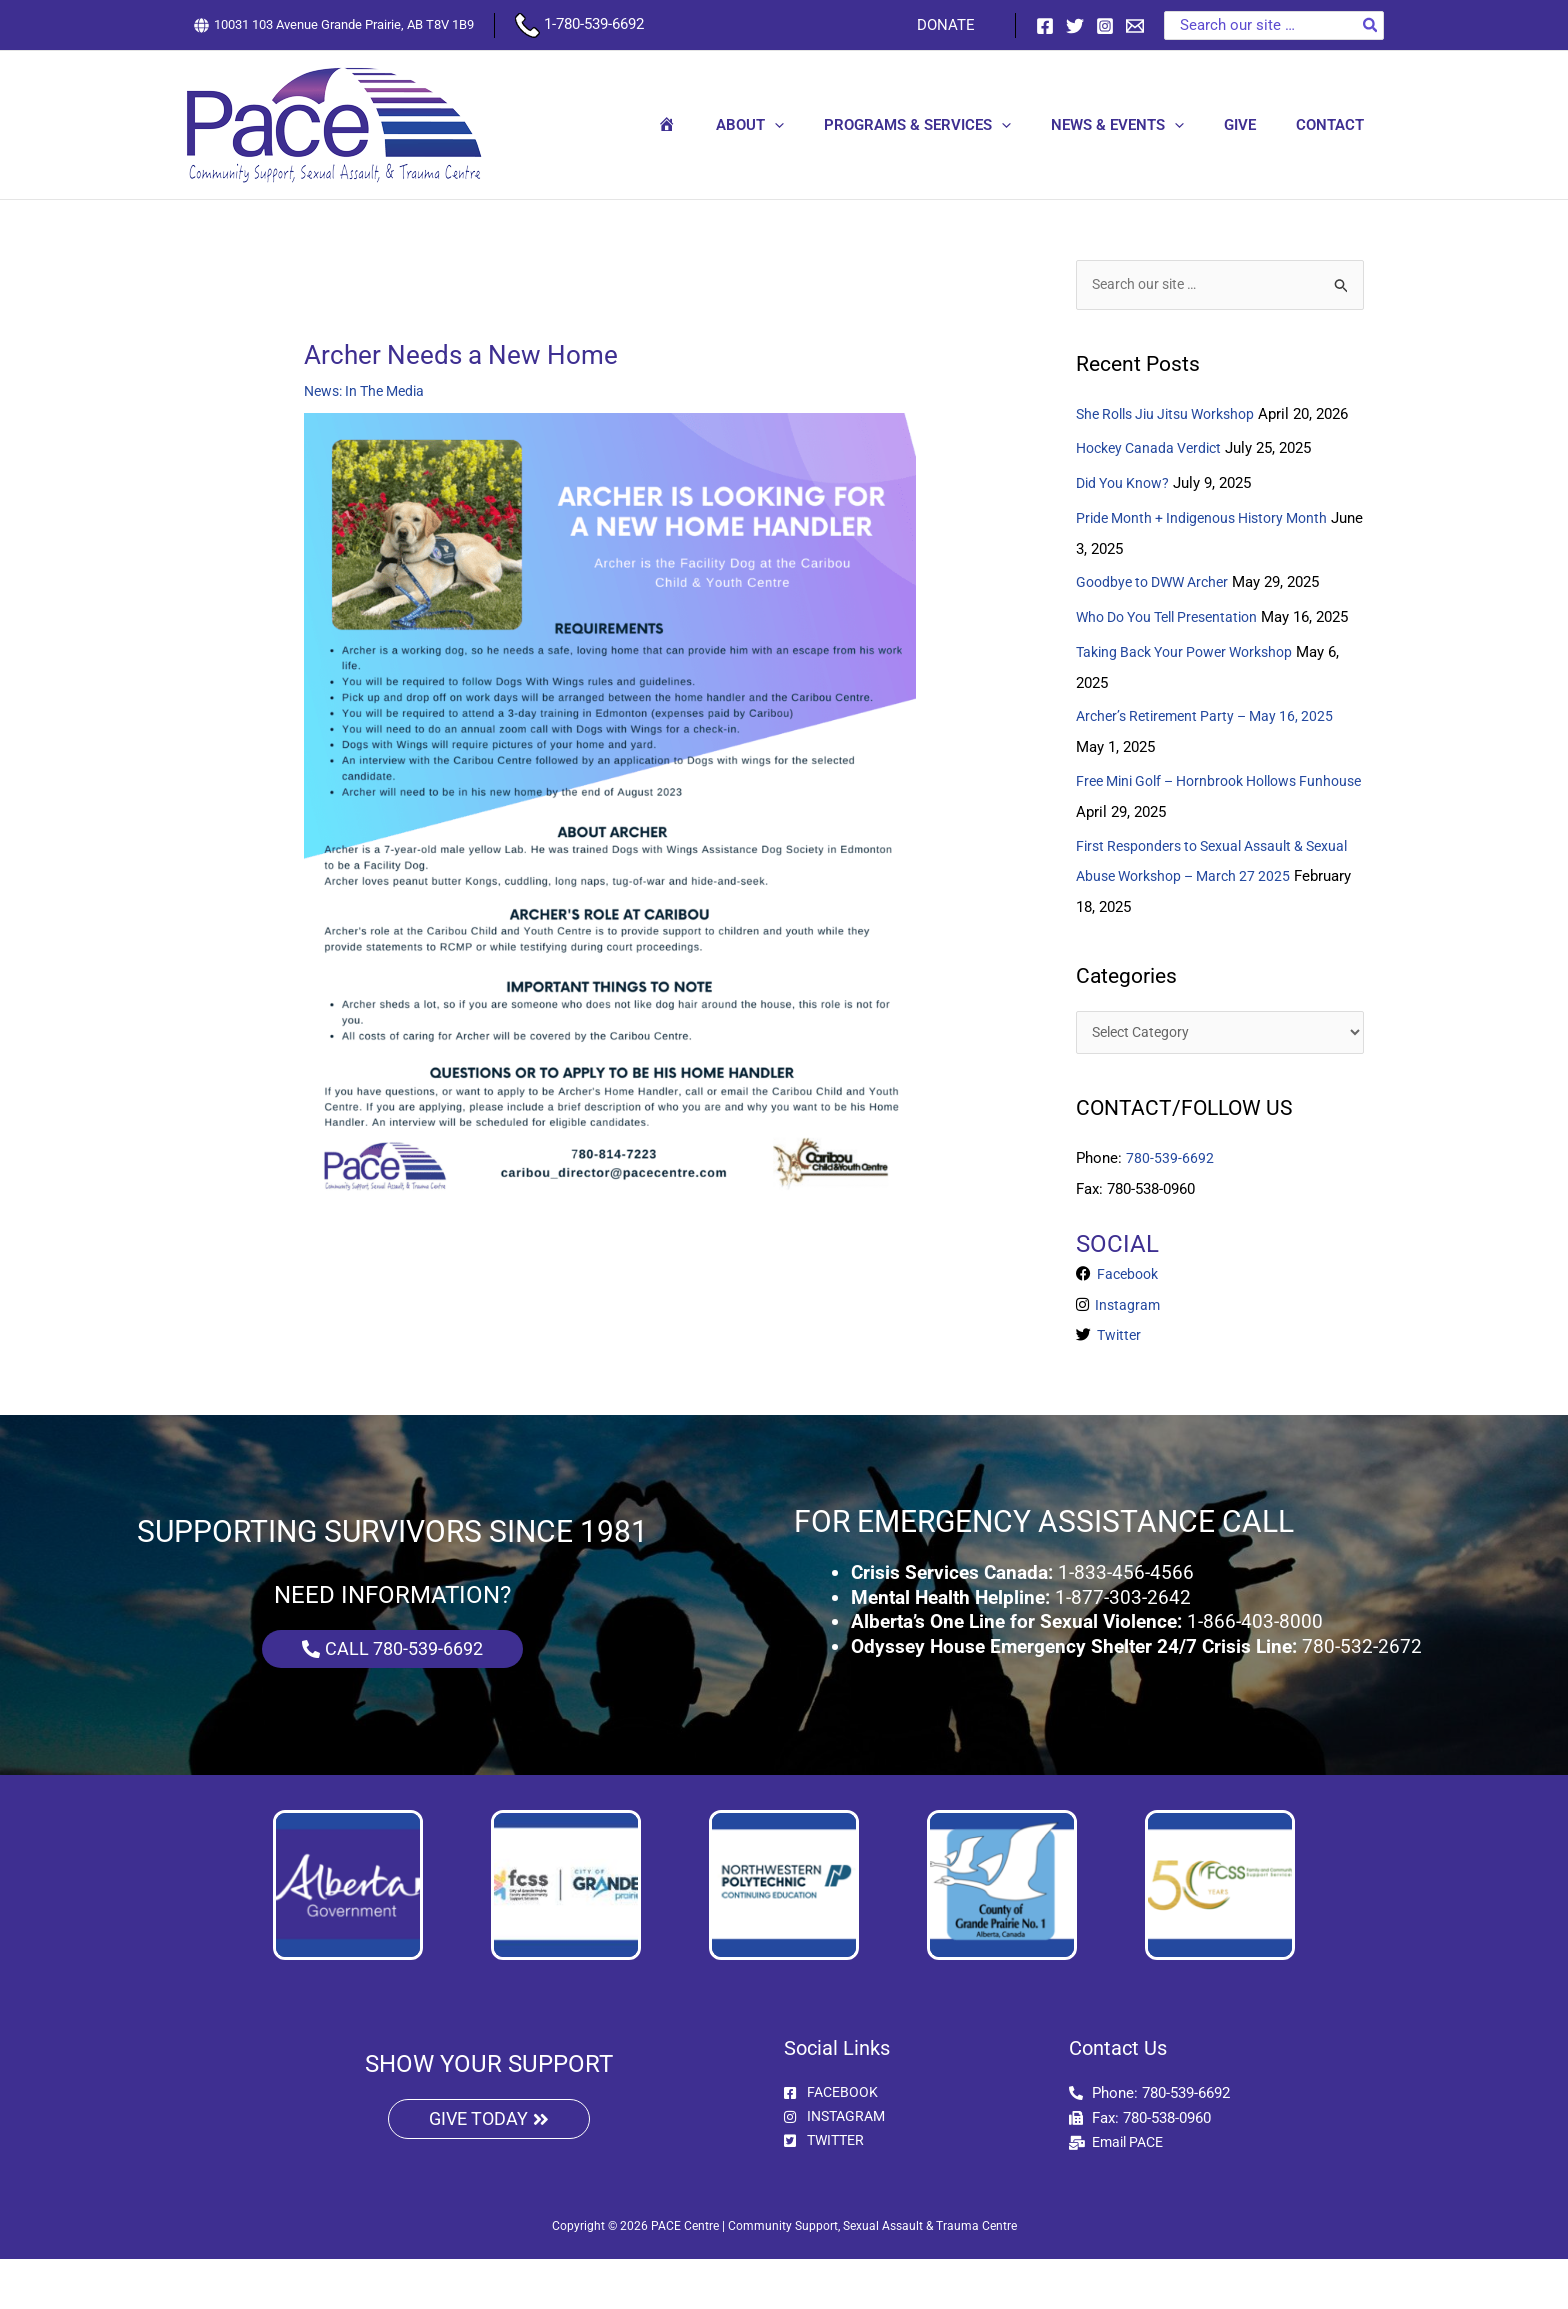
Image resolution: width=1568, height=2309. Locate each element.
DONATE (951, 25)
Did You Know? (1126, 512)
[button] (819, 125)
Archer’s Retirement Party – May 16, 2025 (1213, 771)
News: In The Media (370, 391)
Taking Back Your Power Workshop (1193, 707)
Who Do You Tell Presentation (1176, 643)
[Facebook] (1045, 26)
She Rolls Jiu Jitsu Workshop (1174, 415)
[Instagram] (1105, 26)
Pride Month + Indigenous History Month (1211, 546)
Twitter (1118, 1386)
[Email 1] (1135, 26)
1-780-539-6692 (579, 24)
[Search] (1371, 25)
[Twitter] (1075, 26)
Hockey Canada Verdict (1154, 478)
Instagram (1126, 1356)
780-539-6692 (1170, 1210)
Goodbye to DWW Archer (1158, 610)
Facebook (1128, 1326)
